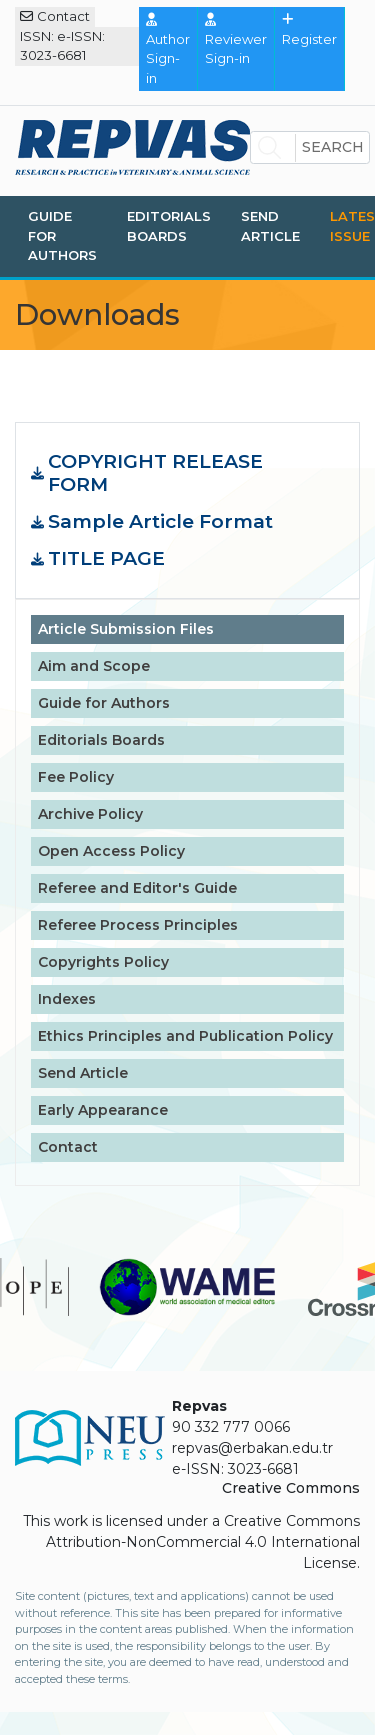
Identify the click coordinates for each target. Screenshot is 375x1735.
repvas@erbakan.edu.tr (252, 1448)
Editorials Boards (169, 226)
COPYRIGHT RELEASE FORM (155, 473)
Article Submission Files (126, 629)
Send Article (270, 226)
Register (309, 30)
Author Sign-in (168, 49)
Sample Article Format (160, 522)
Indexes (67, 999)
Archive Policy (90, 814)
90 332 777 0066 (231, 1427)
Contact (55, 16)
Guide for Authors (62, 235)
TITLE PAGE (106, 559)
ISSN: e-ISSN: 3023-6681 (62, 46)
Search (333, 147)
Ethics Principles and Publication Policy (185, 1036)
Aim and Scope (94, 666)
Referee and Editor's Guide (137, 888)
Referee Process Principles (138, 925)
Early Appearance (103, 1110)
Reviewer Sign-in (236, 39)
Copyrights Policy (103, 962)
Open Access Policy (111, 851)
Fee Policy (76, 777)
